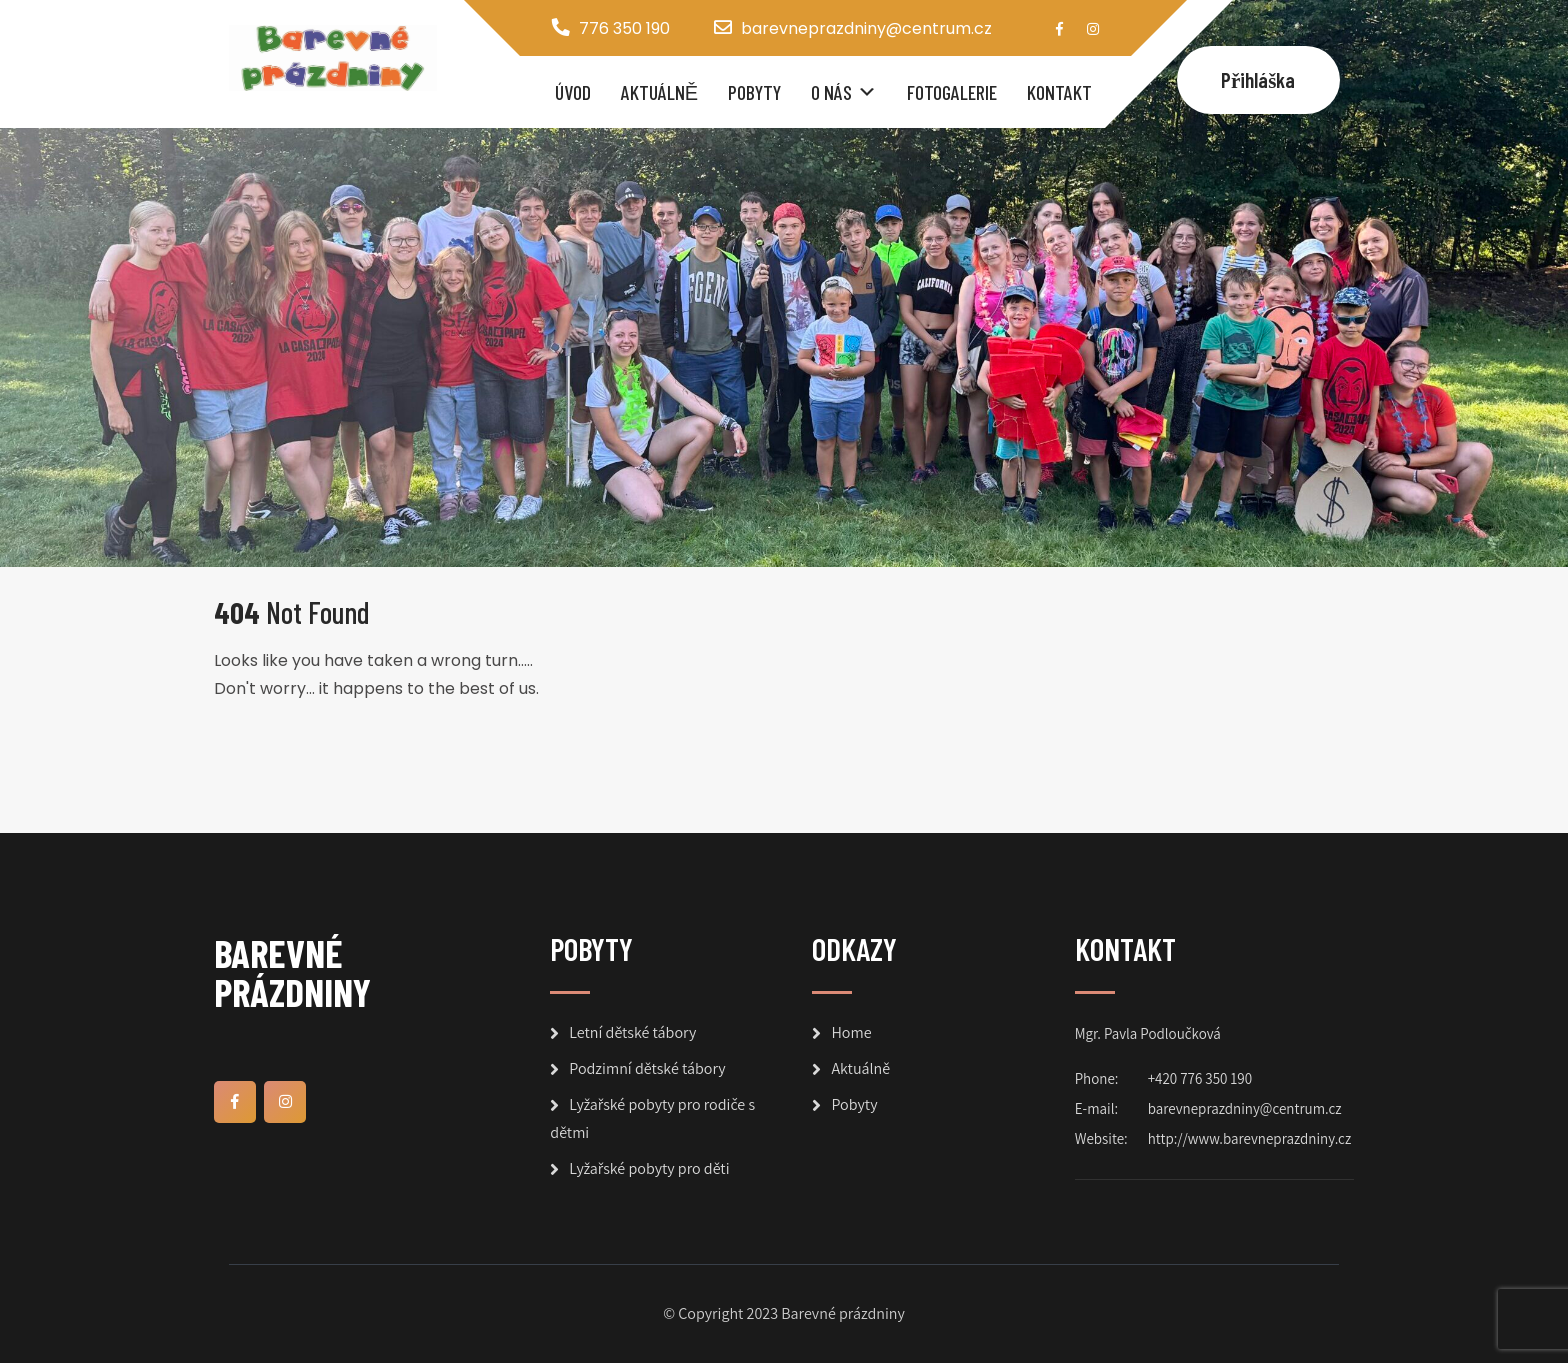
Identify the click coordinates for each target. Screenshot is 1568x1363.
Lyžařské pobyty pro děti (649, 1168)
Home (851, 1032)
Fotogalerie (952, 92)
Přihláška (1258, 79)
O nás (831, 92)
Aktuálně (659, 92)
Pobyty (754, 92)
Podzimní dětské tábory (647, 1068)
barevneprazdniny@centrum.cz (866, 28)
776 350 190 (624, 28)
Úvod (573, 92)
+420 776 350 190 (1200, 1078)
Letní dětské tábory (632, 1032)
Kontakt (1059, 92)
